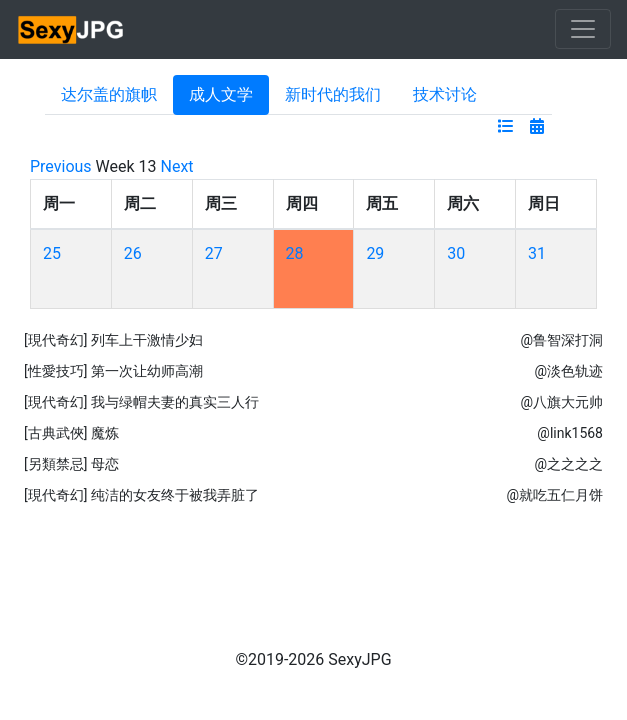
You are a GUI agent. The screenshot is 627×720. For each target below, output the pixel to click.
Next (177, 166)
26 (133, 253)
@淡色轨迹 (568, 371)
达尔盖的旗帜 (109, 94)
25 (52, 253)
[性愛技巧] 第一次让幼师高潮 (113, 371)
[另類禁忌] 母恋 (71, 464)
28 (295, 253)
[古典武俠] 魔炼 (71, 433)
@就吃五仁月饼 (554, 495)
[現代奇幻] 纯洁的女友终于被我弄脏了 (141, 495)
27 (214, 253)
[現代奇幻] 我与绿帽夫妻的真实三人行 (141, 402)
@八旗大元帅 (561, 402)
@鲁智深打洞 (561, 340)
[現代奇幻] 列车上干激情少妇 (113, 340)
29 (375, 253)
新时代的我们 (333, 94)
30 (456, 253)
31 (537, 253)
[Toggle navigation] (583, 29)
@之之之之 (568, 464)
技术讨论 (445, 94)
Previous (61, 166)
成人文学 (221, 94)
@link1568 (570, 433)
